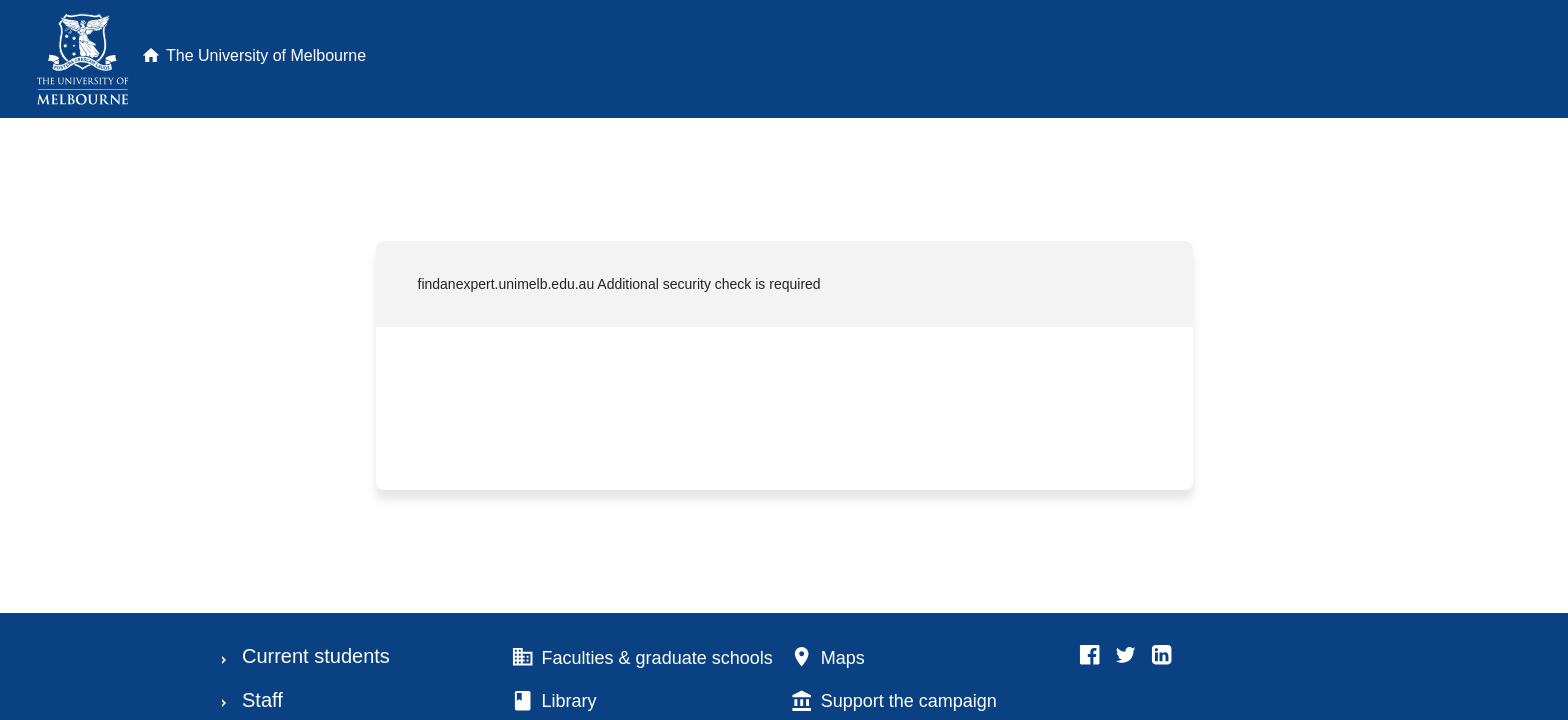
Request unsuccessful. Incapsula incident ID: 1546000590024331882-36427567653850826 (784, 360)
